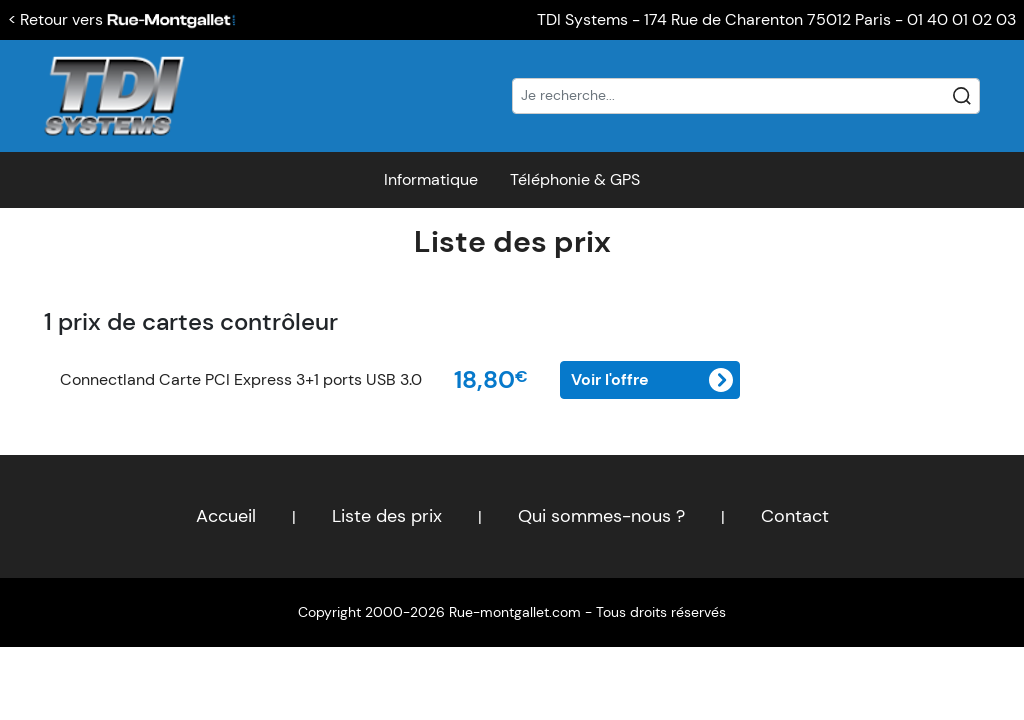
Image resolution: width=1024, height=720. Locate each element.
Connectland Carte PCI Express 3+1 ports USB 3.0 (241, 379)
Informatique (431, 179)
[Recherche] (746, 96)
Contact (795, 516)
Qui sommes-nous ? (601, 516)
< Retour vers (122, 19)
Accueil (226, 516)
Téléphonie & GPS (575, 179)
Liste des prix (512, 241)
